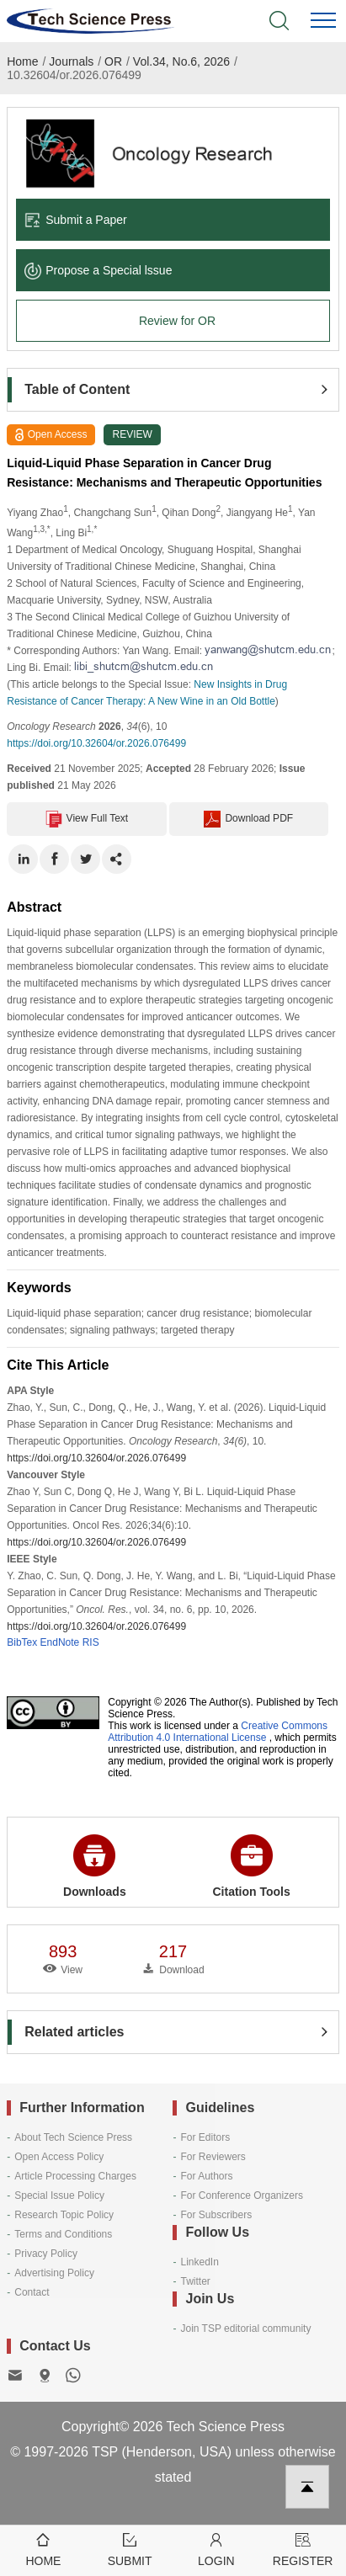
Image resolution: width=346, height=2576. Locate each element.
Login (216, 2549)
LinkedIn (199, 2262)
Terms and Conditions (63, 2234)
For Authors (206, 2176)
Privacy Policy (45, 2253)
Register (302, 2549)
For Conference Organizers (241, 2195)
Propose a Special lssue (98, 270)
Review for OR (177, 320)
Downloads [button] (94, 1866)
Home (22, 61)
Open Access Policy (59, 2157)
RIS (91, 1642)
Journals (71, 61)
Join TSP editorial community (245, 2328)
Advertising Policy (54, 2273)
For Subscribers (216, 2215)
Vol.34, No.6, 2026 (181, 61)
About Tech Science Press (73, 2137)
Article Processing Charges (75, 2176)
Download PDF (248, 819)
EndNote (60, 1642)
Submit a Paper (75, 219)
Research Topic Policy (64, 2215)
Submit (130, 2549)
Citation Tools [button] (251, 1866)
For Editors (205, 2137)
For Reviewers (212, 2157)
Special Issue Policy (59, 2195)
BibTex (22, 1642)
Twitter (195, 2281)
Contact (31, 2292)
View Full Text (87, 819)
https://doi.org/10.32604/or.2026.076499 (96, 743)
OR (113, 61)
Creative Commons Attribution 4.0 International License (217, 1731)
